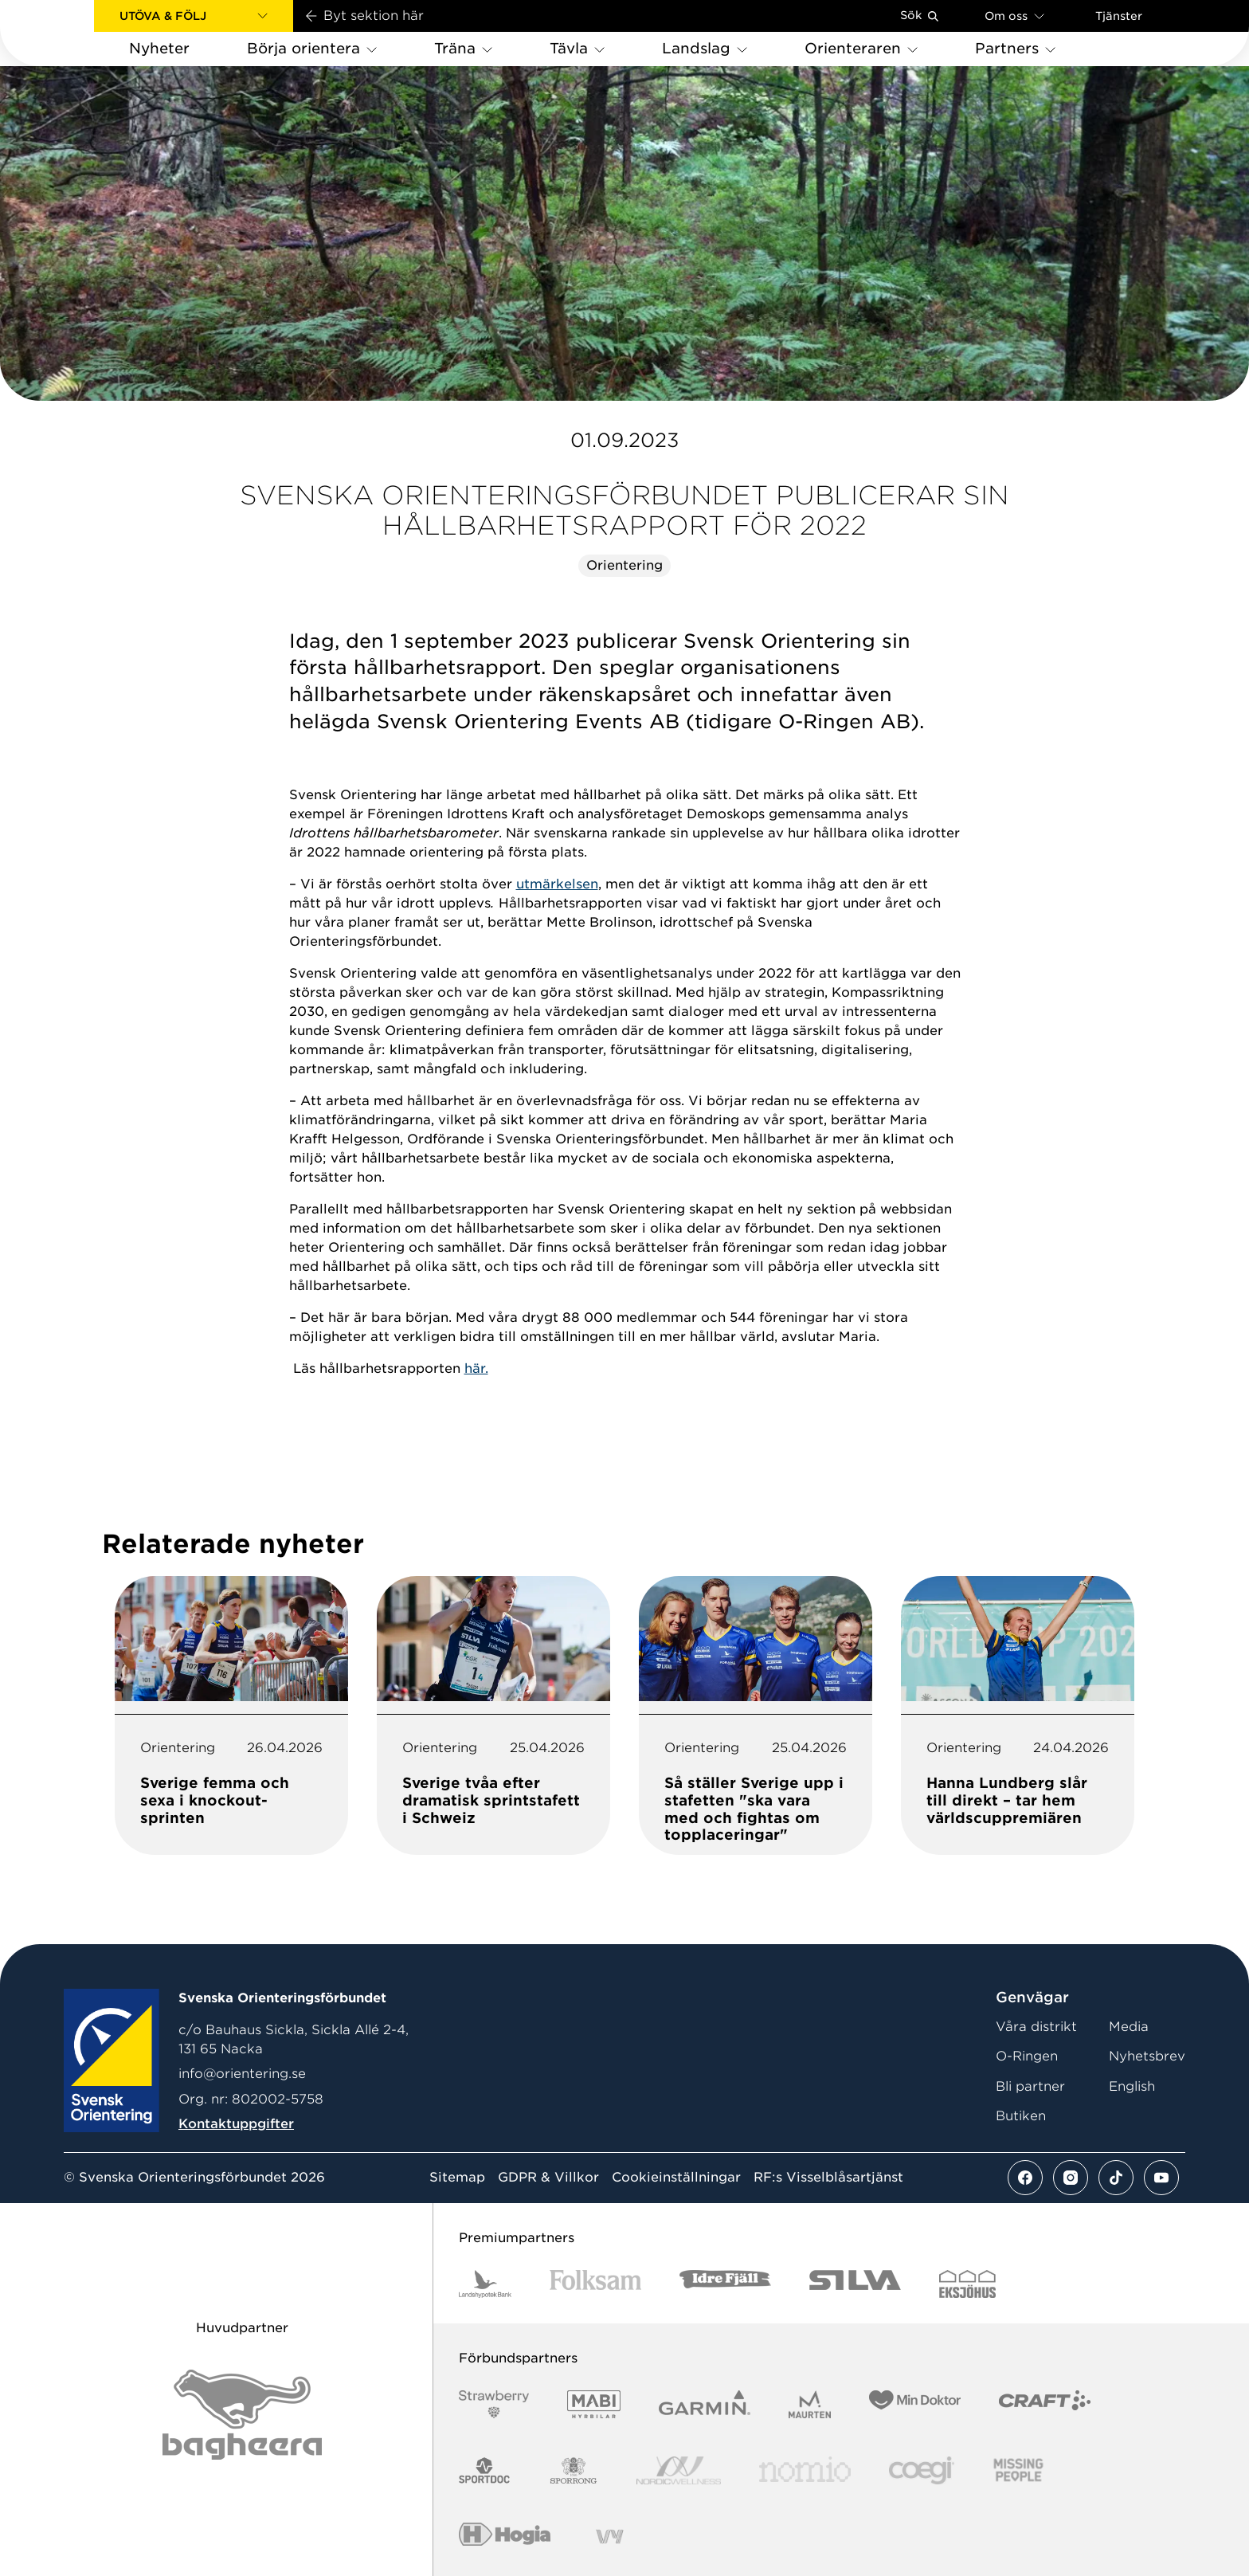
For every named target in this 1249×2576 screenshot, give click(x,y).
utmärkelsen (557, 884)
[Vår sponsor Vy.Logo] (609, 2537)
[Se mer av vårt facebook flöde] (1025, 2177)
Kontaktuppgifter (236, 2123)
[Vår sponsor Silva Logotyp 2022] (855, 2284)
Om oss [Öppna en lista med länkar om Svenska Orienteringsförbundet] (1014, 15)
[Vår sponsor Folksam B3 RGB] (595, 2284)
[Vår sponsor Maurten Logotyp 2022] (810, 2404)
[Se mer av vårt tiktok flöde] (1115, 2177)
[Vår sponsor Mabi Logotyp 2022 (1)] (594, 2404)
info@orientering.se (242, 2073)
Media (1129, 2026)
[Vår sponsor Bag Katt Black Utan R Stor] (242, 2415)
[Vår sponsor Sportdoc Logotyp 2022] (485, 2470)
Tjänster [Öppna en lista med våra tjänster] (1118, 16)
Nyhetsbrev (1147, 2056)
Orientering (624, 565)
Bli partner (1030, 2086)
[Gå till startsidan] (72, 33)
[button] (193, 16)
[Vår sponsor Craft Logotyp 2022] (1044, 2404)
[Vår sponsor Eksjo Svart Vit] (967, 2284)
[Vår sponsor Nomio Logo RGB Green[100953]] (805, 2470)
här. (476, 1368)
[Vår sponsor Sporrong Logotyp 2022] (573, 2470)
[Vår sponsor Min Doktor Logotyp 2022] (915, 2404)
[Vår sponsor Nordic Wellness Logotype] (678, 2470)
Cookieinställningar (676, 2177)
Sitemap (457, 2177)
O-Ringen (1027, 2056)
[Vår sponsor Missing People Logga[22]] (1018, 2470)
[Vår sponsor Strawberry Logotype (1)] (494, 2404)
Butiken (1021, 2115)
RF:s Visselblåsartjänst (828, 2177)
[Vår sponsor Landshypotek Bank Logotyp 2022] (485, 2284)
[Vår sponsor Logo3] (921, 2470)
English (1132, 2086)
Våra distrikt (1036, 2026)
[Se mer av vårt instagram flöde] (1070, 2177)
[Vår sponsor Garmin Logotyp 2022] (704, 2404)
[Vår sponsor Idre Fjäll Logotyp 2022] (725, 2284)
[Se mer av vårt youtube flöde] (1161, 2177)
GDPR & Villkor (548, 2177)
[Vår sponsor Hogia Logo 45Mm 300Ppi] (504, 2537)
